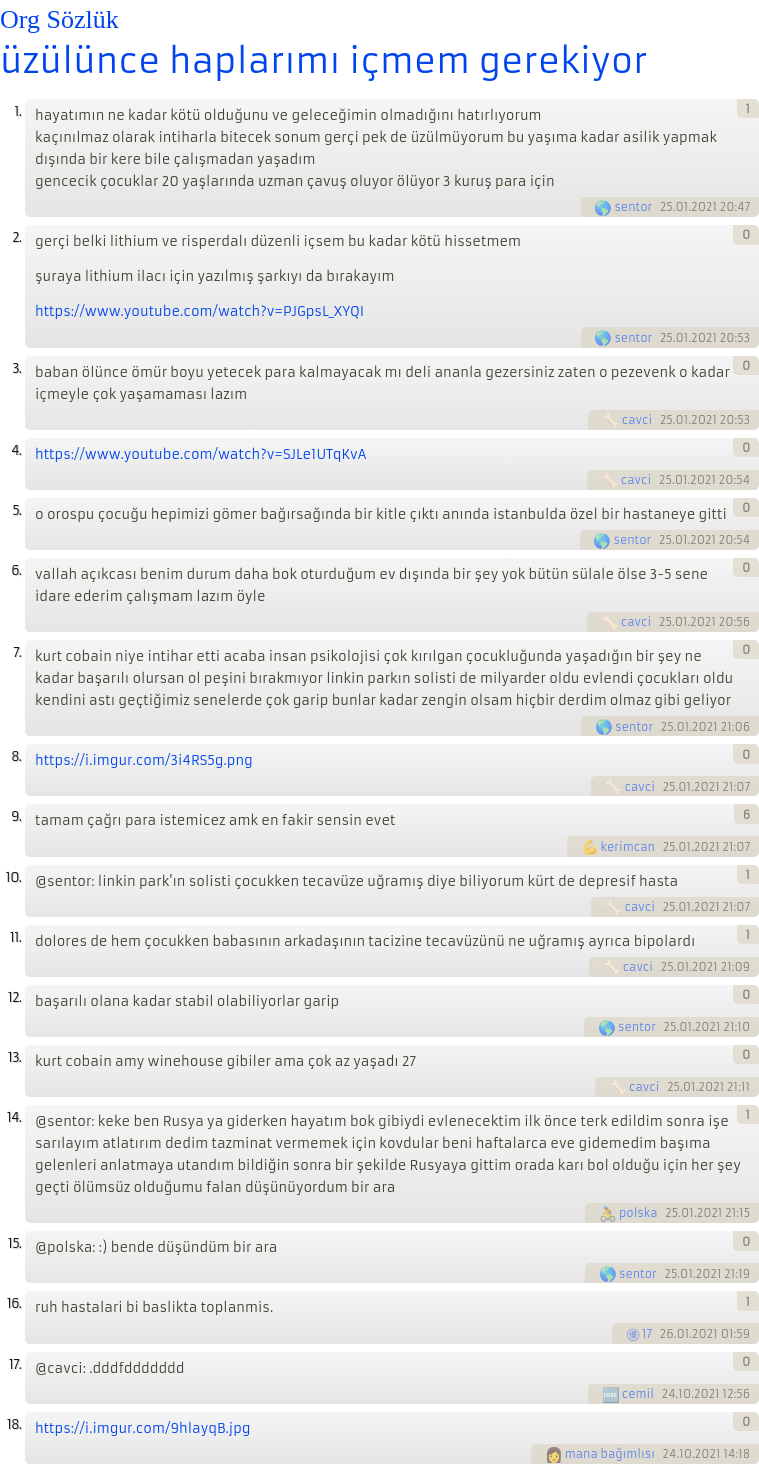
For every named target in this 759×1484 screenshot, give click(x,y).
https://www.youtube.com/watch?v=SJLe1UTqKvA (200, 454)
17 (647, 1334)
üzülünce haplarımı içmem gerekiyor (323, 61)
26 (667, 1334)
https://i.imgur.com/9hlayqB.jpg (143, 1428)
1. (17, 111)
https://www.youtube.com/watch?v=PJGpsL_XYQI (199, 311)
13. (14, 1057)
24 (669, 1394)
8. (16, 756)
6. (16, 570)
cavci (637, 420)
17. (15, 1364)
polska (638, 1213)
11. (15, 937)
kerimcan (628, 847)
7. (17, 652)
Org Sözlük (59, 19)
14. (14, 1117)
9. (16, 816)
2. (16, 237)
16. (14, 1303)
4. (16, 450)
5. (16, 510)
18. (14, 1424)
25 (666, 207)
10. (13, 877)
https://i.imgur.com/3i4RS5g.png (144, 760)
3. (16, 368)
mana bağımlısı (610, 1454)
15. (14, 1243)
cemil (638, 1394)
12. (14, 997)
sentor (633, 207)
